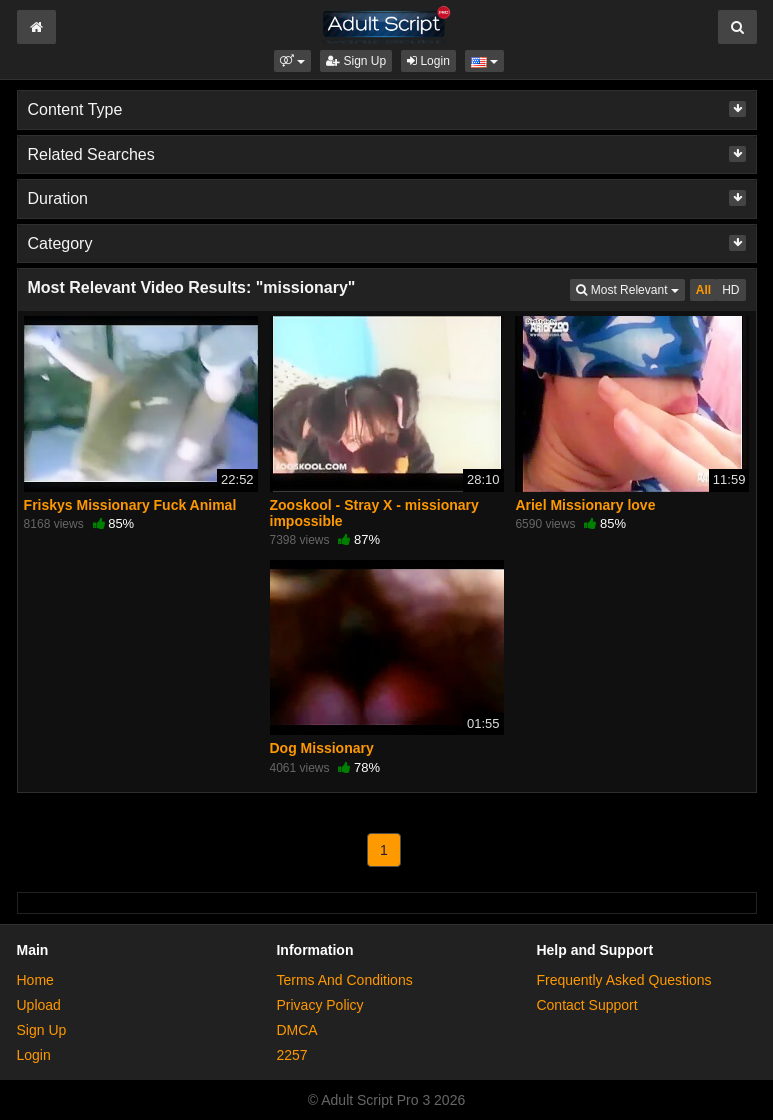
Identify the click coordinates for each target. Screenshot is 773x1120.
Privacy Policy (319, 1005)
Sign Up (356, 61)
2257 (291, 1055)
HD (730, 290)
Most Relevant (630, 288)
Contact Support (586, 1005)
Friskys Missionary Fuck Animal (130, 505)
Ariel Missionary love (585, 505)
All (703, 290)
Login (428, 61)
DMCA (296, 1030)
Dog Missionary (322, 748)
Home (35, 980)
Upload (39, 1005)
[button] (292, 61)
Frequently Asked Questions (623, 980)
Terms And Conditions (344, 980)
